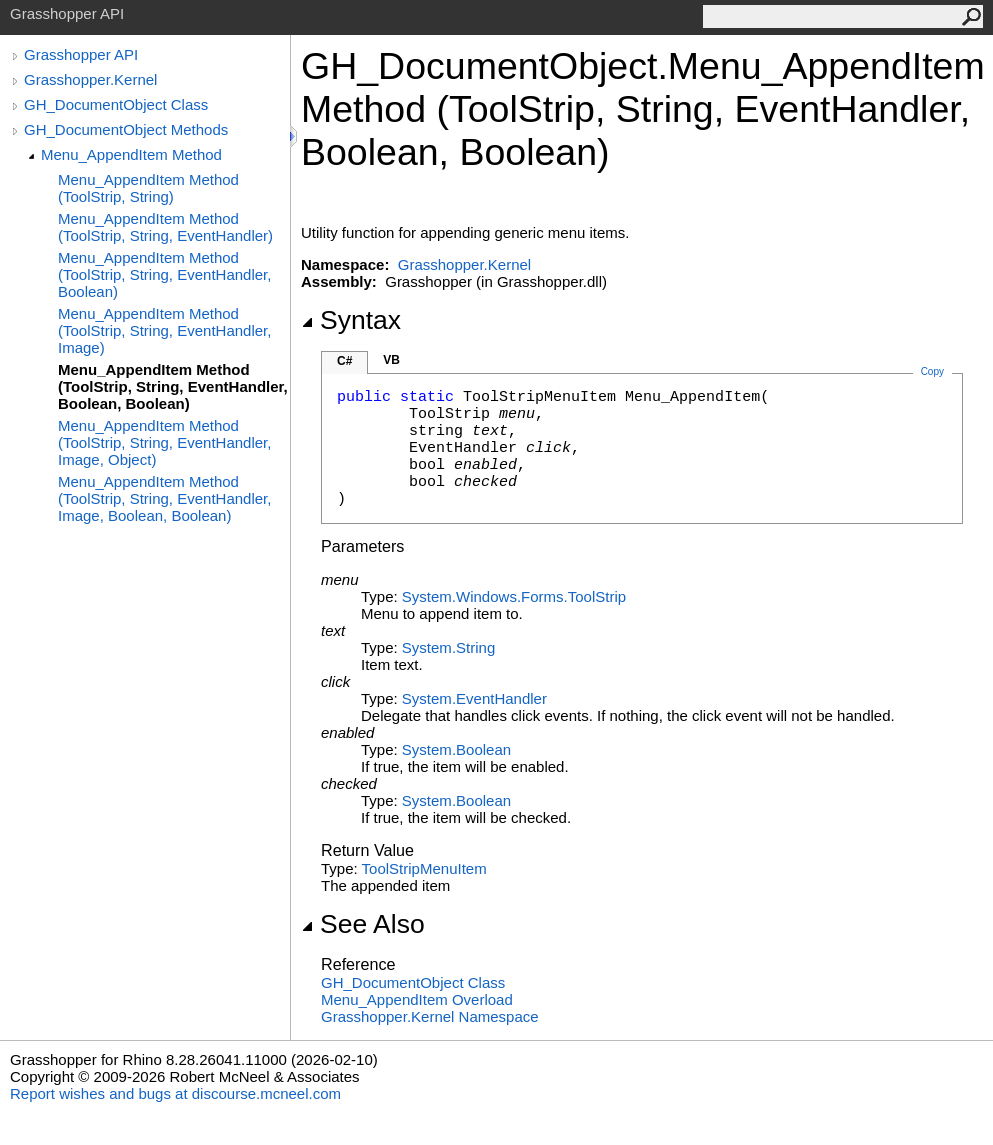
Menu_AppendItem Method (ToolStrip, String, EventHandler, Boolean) (164, 274)
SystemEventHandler (474, 698)
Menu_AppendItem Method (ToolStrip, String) (148, 188)
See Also (363, 924)
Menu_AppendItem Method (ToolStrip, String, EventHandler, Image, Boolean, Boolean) (164, 498)
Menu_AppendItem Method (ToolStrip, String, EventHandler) (165, 227)
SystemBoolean (456, 749)
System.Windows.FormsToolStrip (514, 596)
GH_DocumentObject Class (116, 104)
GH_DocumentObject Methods (126, 129)
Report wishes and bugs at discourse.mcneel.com (175, 1093)
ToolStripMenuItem (424, 868)
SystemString (448, 647)
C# (344, 361)
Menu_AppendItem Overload (417, 999)
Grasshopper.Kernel (90, 79)
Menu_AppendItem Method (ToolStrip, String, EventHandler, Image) (164, 330)
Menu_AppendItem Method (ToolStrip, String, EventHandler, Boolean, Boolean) (173, 386)
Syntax (351, 320)
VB (391, 360)
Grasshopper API (81, 54)
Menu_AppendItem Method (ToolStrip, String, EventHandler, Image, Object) (164, 442)
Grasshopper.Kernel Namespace (430, 1016)
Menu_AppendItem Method (131, 154)
